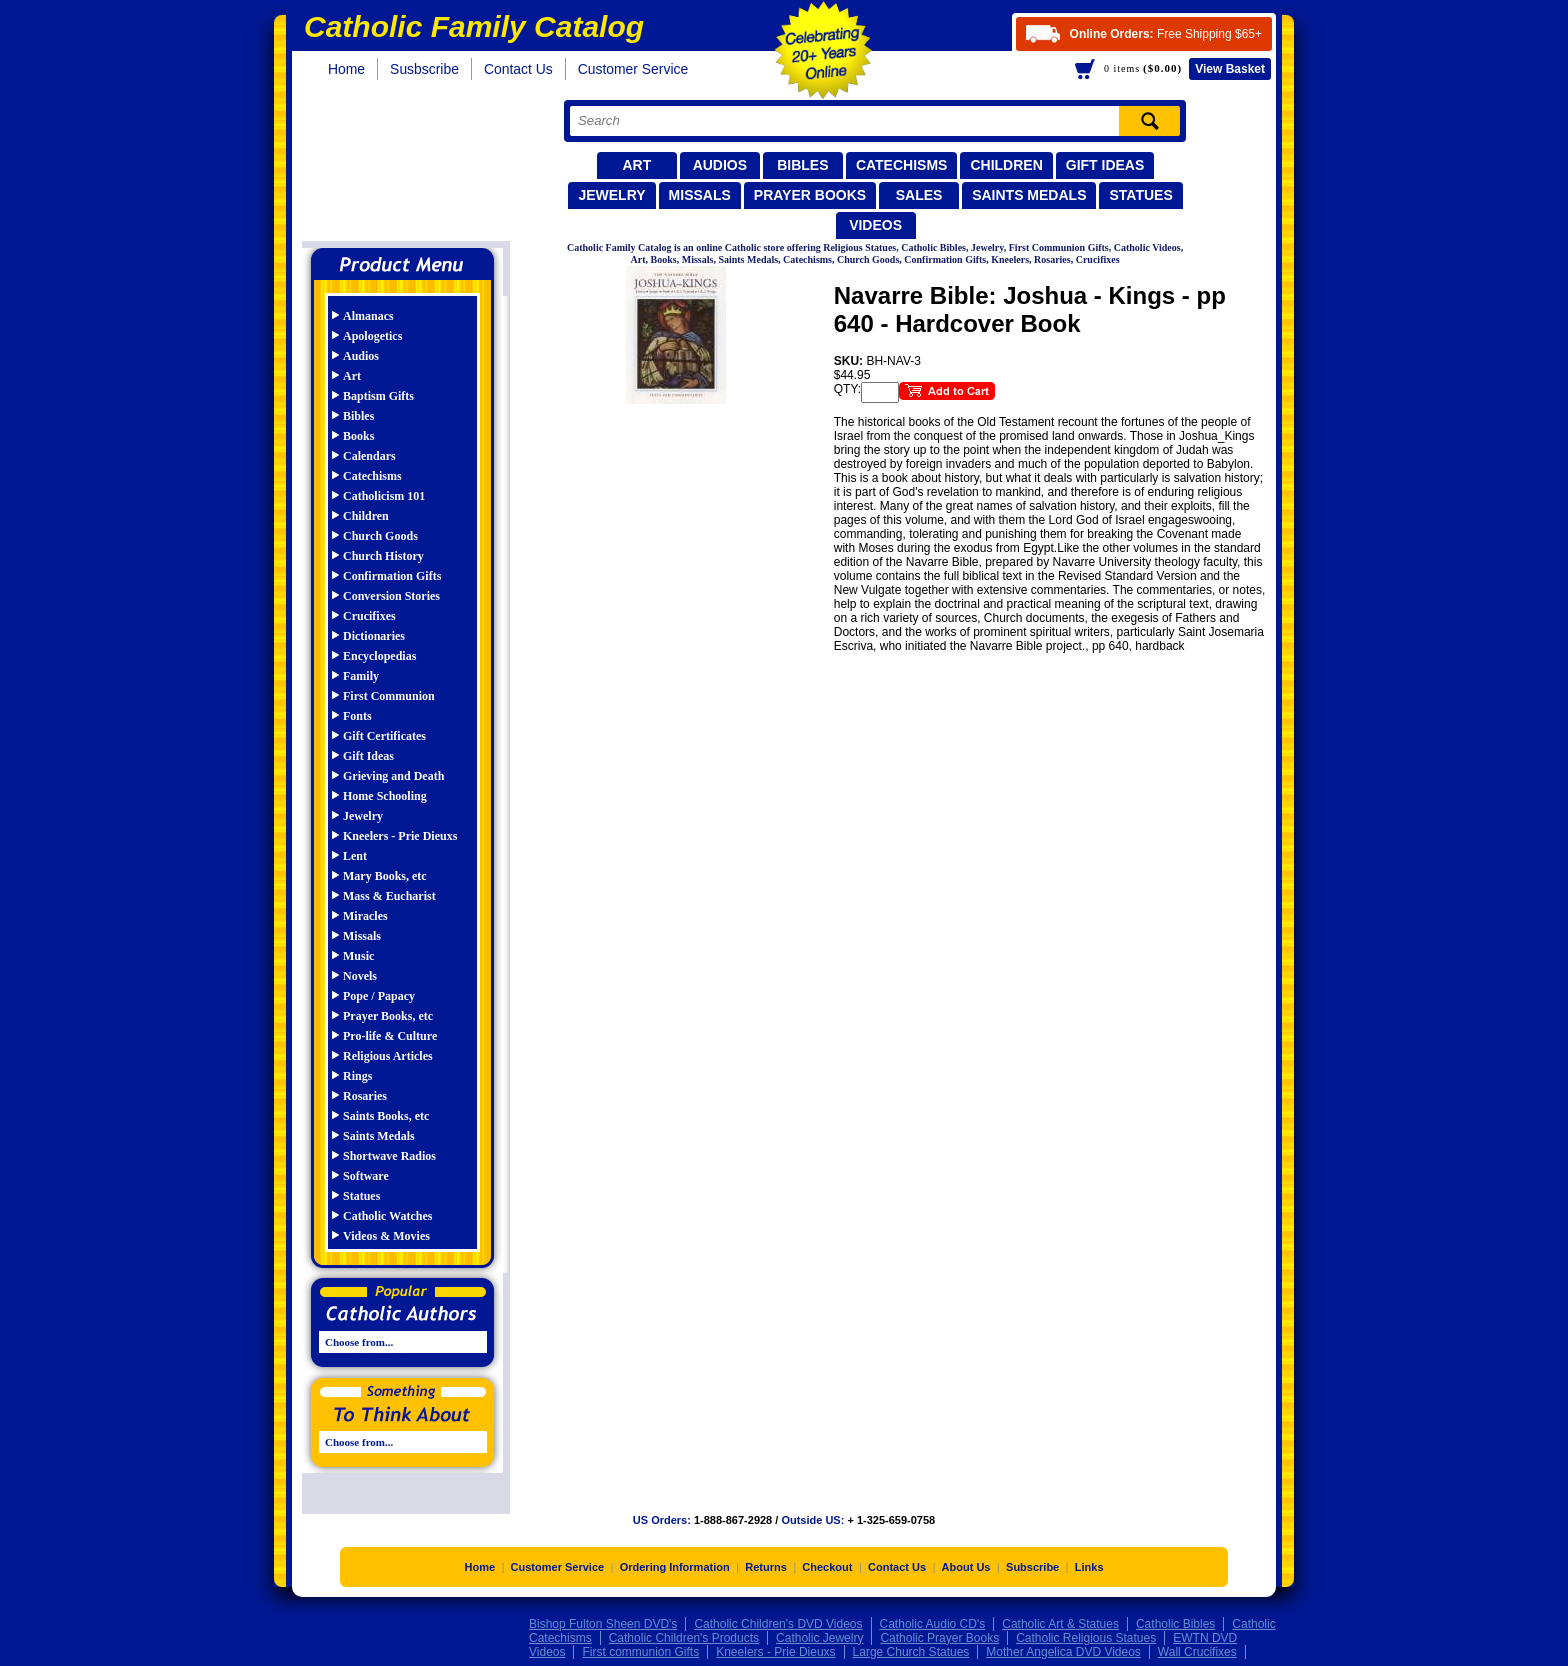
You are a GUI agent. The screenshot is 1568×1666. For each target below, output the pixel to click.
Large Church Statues (911, 1659)
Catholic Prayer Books (939, 1645)
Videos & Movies (386, 1236)
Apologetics (372, 336)
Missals (700, 195)
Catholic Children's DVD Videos (778, 1631)
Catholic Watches (387, 1216)
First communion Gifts (640, 1659)
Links (1089, 1574)
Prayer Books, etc (388, 1016)
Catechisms (902, 165)
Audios (720, 165)
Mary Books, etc (385, 876)
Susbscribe (424, 69)
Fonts (357, 716)
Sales (919, 195)
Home (346, 69)
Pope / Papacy (379, 996)
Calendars (369, 456)
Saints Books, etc (386, 1116)
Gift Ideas (1105, 165)
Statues (1140, 195)
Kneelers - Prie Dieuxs (400, 836)
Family (361, 676)
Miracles (365, 916)
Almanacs (368, 316)
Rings (357, 1076)
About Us (966, 1574)
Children (1006, 165)
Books (358, 436)
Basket (1230, 69)
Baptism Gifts (378, 396)
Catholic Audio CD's (933, 1631)
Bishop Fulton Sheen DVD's (603, 1631)
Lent (355, 856)
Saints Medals (1029, 195)
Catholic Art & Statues (1060, 1631)
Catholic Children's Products (684, 1645)
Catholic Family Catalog (411, 167)
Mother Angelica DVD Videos (1063, 1659)
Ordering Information (675, 1574)
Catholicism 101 (384, 496)
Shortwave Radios (389, 1156)
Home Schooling (385, 796)
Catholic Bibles (1175, 1631)
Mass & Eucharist (389, 896)
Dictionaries (374, 636)
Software (366, 1176)
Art (636, 165)
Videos (875, 225)
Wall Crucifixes (1197, 1659)
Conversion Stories (391, 596)
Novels (360, 976)
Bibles (802, 165)
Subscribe (1032, 1574)
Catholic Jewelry (819, 1645)
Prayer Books (810, 195)
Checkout (827, 1574)
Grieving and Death (393, 776)
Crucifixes (369, 616)
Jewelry (611, 195)
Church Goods (380, 536)
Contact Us (518, 69)
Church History (383, 556)
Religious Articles (388, 1056)
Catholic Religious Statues (1086, 1645)
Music (358, 956)
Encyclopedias (379, 656)
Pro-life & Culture (390, 1036)
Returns (766, 1574)
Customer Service (633, 69)
